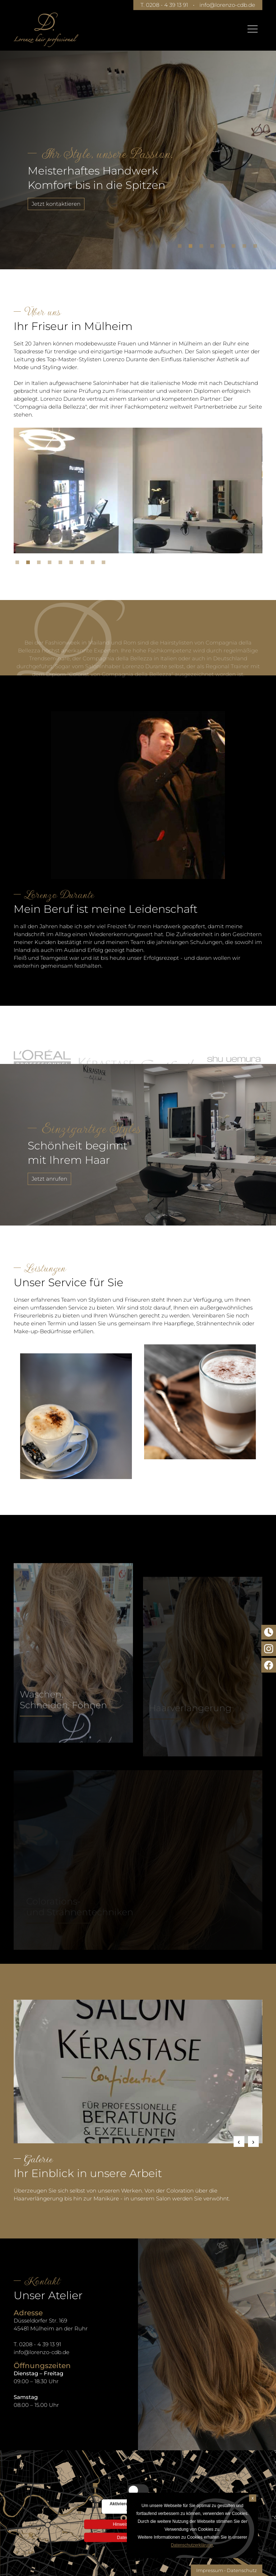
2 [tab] (192, 247)
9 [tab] (105, 564)
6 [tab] (235, 247)
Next (253, 2141)
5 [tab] (224, 247)
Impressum (209, 2570)
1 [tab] (181, 247)
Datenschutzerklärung (192, 2545)
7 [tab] (246, 247)
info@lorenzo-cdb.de (227, 4)
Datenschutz (242, 2570)
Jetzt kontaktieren (56, 203)
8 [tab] (257, 247)
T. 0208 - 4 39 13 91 (164, 4)
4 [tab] (213, 247)
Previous (239, 2141)
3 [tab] (203, 247)
